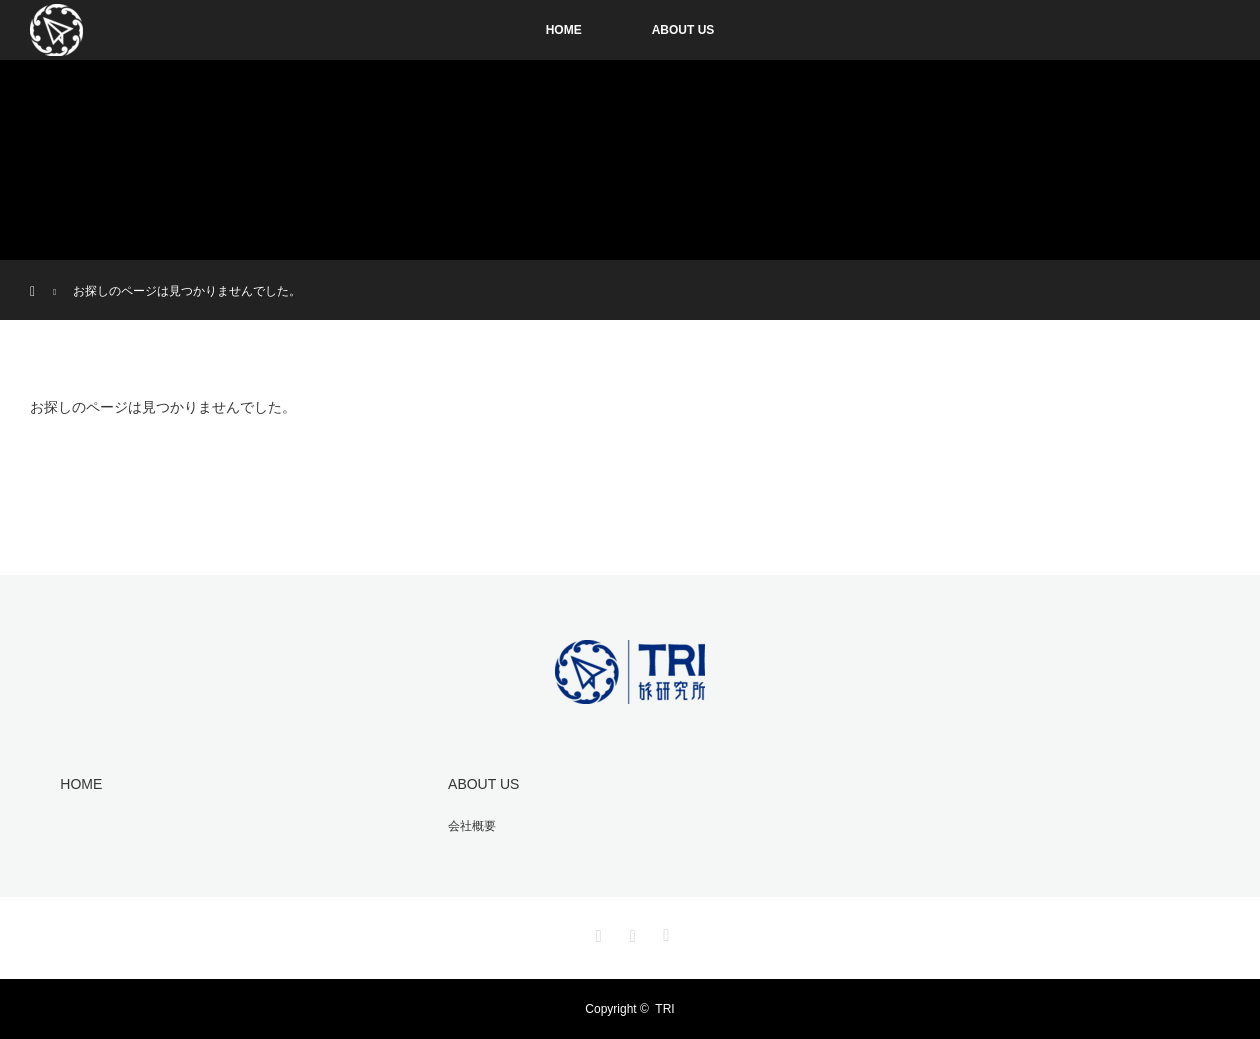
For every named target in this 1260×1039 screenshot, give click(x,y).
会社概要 (472, 826)
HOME (564, 30)
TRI (664, 1009)
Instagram (596, 932)
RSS (664, 932)
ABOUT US (683, 30)
